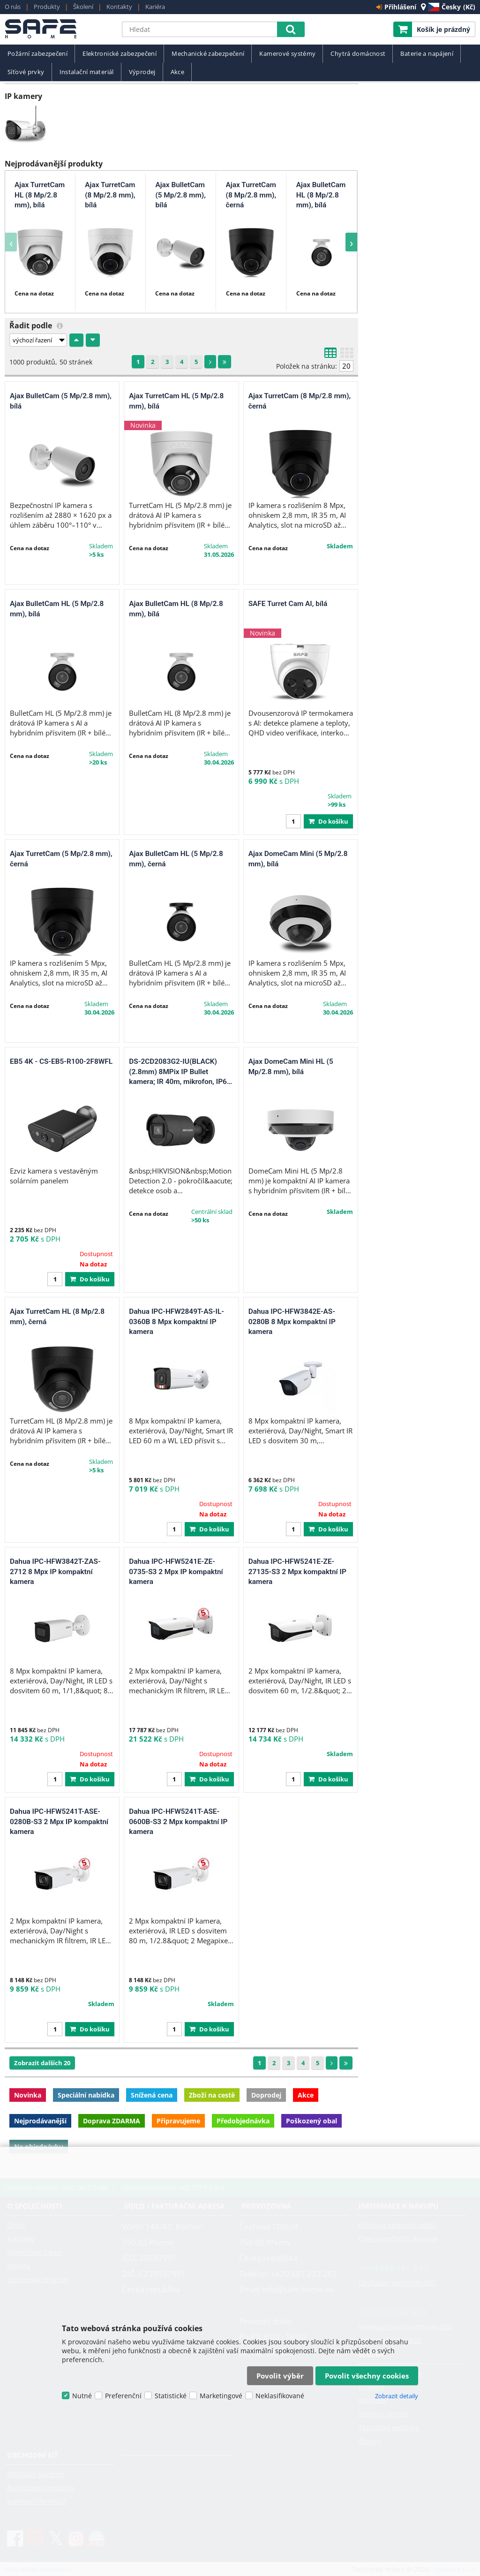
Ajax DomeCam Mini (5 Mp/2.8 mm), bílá (298, 858)
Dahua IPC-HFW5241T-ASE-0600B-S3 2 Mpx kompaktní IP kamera (178, 1821)
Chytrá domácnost (357, 54)
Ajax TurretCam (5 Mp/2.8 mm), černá (61, 858)
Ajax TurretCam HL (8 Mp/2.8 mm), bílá (40, 195)
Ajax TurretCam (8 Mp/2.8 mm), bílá (110, 195)
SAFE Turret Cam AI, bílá (288, 603)
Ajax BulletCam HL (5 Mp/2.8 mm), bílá (57, 608)
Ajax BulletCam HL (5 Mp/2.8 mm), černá (176, 858)
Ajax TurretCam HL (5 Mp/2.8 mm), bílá (176, 401)
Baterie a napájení (426, 54)
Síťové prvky (26, 72)
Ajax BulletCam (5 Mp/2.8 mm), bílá (180, 195)
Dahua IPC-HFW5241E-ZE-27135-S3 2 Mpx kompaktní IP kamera (297, 1571)
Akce (178, 72)
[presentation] (11, 242)
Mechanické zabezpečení (208, 54)
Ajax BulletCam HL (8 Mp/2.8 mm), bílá (321, 195)
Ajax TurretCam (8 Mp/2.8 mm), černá (251, 195)
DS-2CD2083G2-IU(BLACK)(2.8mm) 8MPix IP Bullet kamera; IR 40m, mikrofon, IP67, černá (180, 1072)
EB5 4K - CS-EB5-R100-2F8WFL (61, 1061)
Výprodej (142, 72)
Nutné (82, 2395)
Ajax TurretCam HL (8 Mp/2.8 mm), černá (57, 1316)
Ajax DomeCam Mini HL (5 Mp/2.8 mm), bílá (290, 1066)
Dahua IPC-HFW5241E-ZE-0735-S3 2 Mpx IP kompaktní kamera (176, 1571)
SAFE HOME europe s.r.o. (58, 29)
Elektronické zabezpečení (119, 54)
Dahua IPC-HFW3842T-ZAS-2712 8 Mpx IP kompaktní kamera (55, 1571)
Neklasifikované (279, 2395)
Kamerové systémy (287, 54)
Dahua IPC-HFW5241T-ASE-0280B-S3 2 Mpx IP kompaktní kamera (59, 1821)
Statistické (171, 2395)
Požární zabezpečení (38, 54)
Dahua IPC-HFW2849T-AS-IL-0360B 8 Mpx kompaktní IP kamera (176, 1321)
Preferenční (123, 2395)
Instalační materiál (87, 72)
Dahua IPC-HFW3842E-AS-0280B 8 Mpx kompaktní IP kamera (292, 1321)
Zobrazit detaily (396, 2396)
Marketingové (221, 2395)
